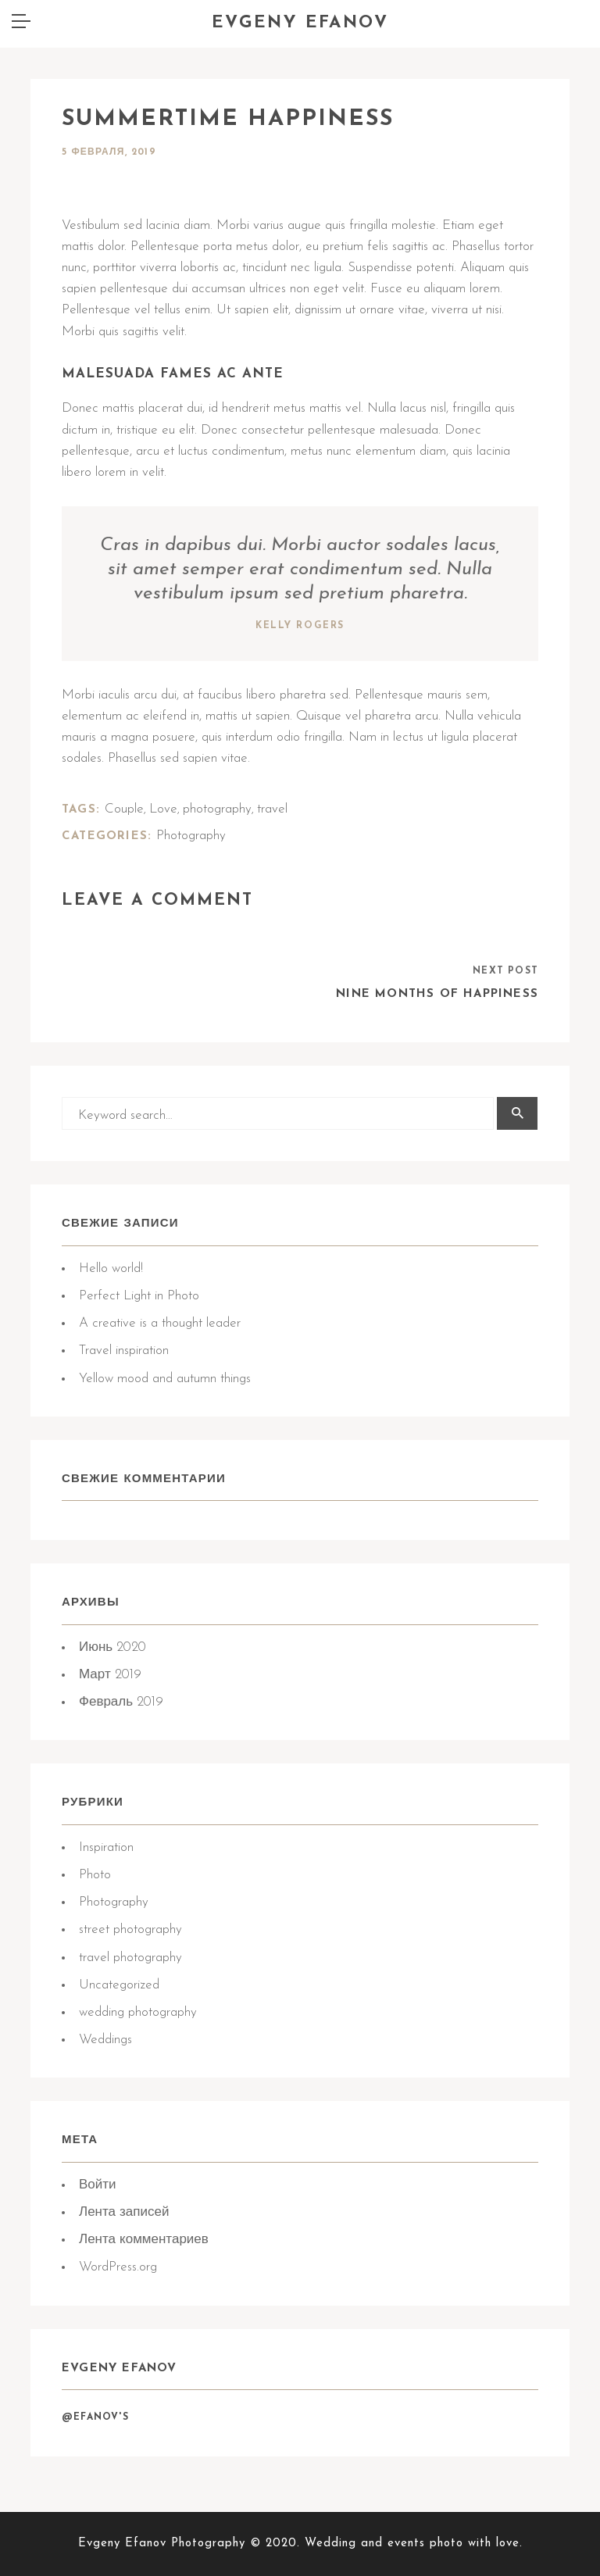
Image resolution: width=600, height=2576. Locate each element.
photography (217, 809)
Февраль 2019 (121, 1702)
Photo (95, 1874)
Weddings (105, 2039)
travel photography (130, 1957)
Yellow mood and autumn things (165, 1378)
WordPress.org (118, 2267)
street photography (130, 1929)
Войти (97, 2185)
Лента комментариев (144, 2239)
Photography (113, 1902)
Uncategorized (119, 1985)
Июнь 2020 (112, 1647)
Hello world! (111, 1268)
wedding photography (138, 2012)
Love (163, 809)
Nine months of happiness (437, 994)
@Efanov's (95, 2417)
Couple (124, 809)
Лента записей (124, 2212)
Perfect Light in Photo (139, 1295)
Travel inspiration (124, 1350)
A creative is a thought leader (160, 1323)
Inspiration (106, 1847)
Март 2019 (110, 1674)
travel (272, 809)
